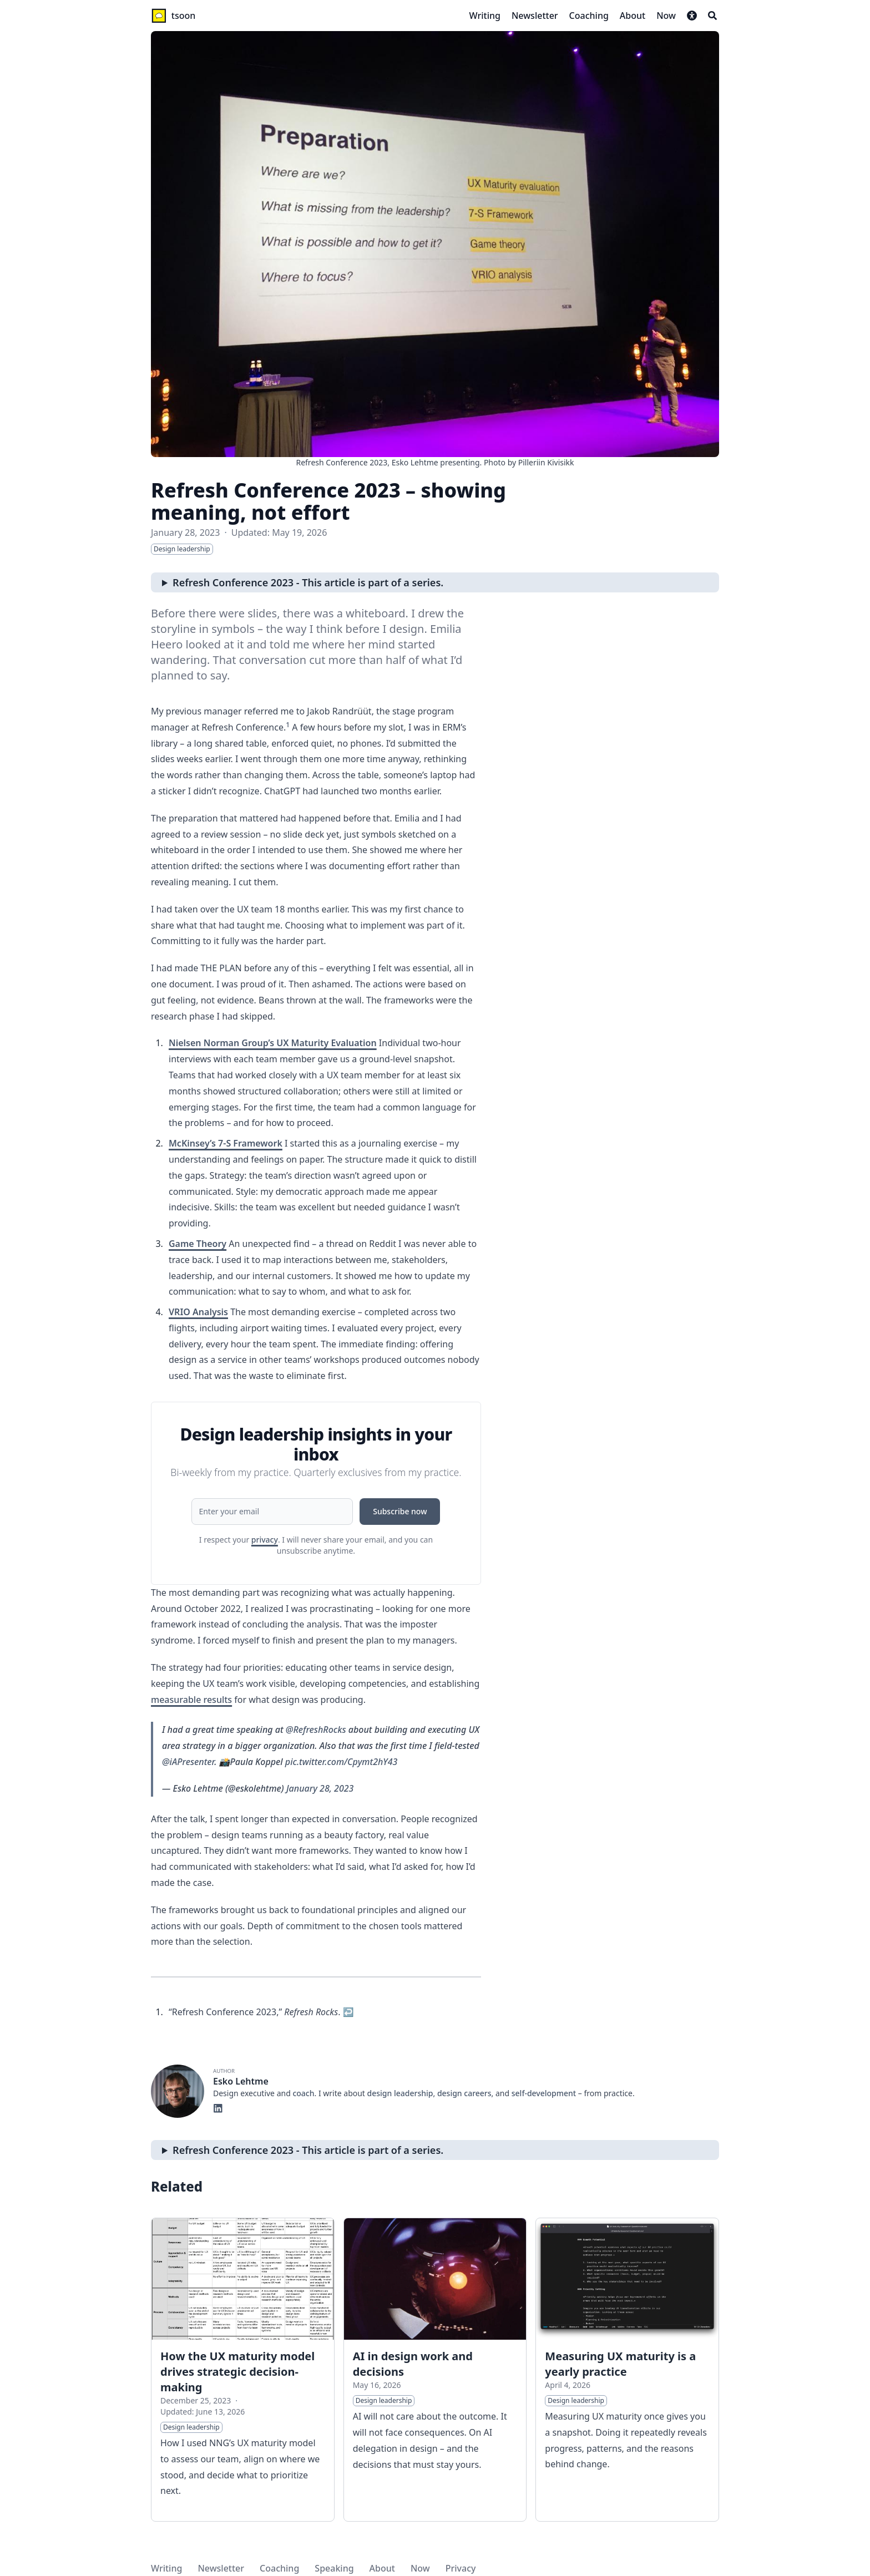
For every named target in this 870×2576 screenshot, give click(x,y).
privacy (264, 1539)
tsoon (183, 15)
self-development (544, 2093)
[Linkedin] (218, 2107)
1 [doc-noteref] (288, 724)
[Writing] (484, 15)
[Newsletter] (535, 15)
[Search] (712, 15)
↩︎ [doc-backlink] (348, 2012)
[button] (692, 16)
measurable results (191, 1699)
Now (420, 2568)
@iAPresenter (188, 1762)
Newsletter (221, 2568)
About (382, 2568)
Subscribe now (400, 1511)
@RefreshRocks (316, 1729)
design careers (464, 2093)
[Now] (666, 15)
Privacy (461, 2568)
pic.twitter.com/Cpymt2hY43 (341, 1762)
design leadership (400, 2093)
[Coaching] (589, 15)
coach (303, 2093)
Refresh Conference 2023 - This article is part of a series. (308, 582)
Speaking (334, 2568)
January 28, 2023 (319, 1788)
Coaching (279, 2568)
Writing (166, 2568)
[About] (632, 15)
